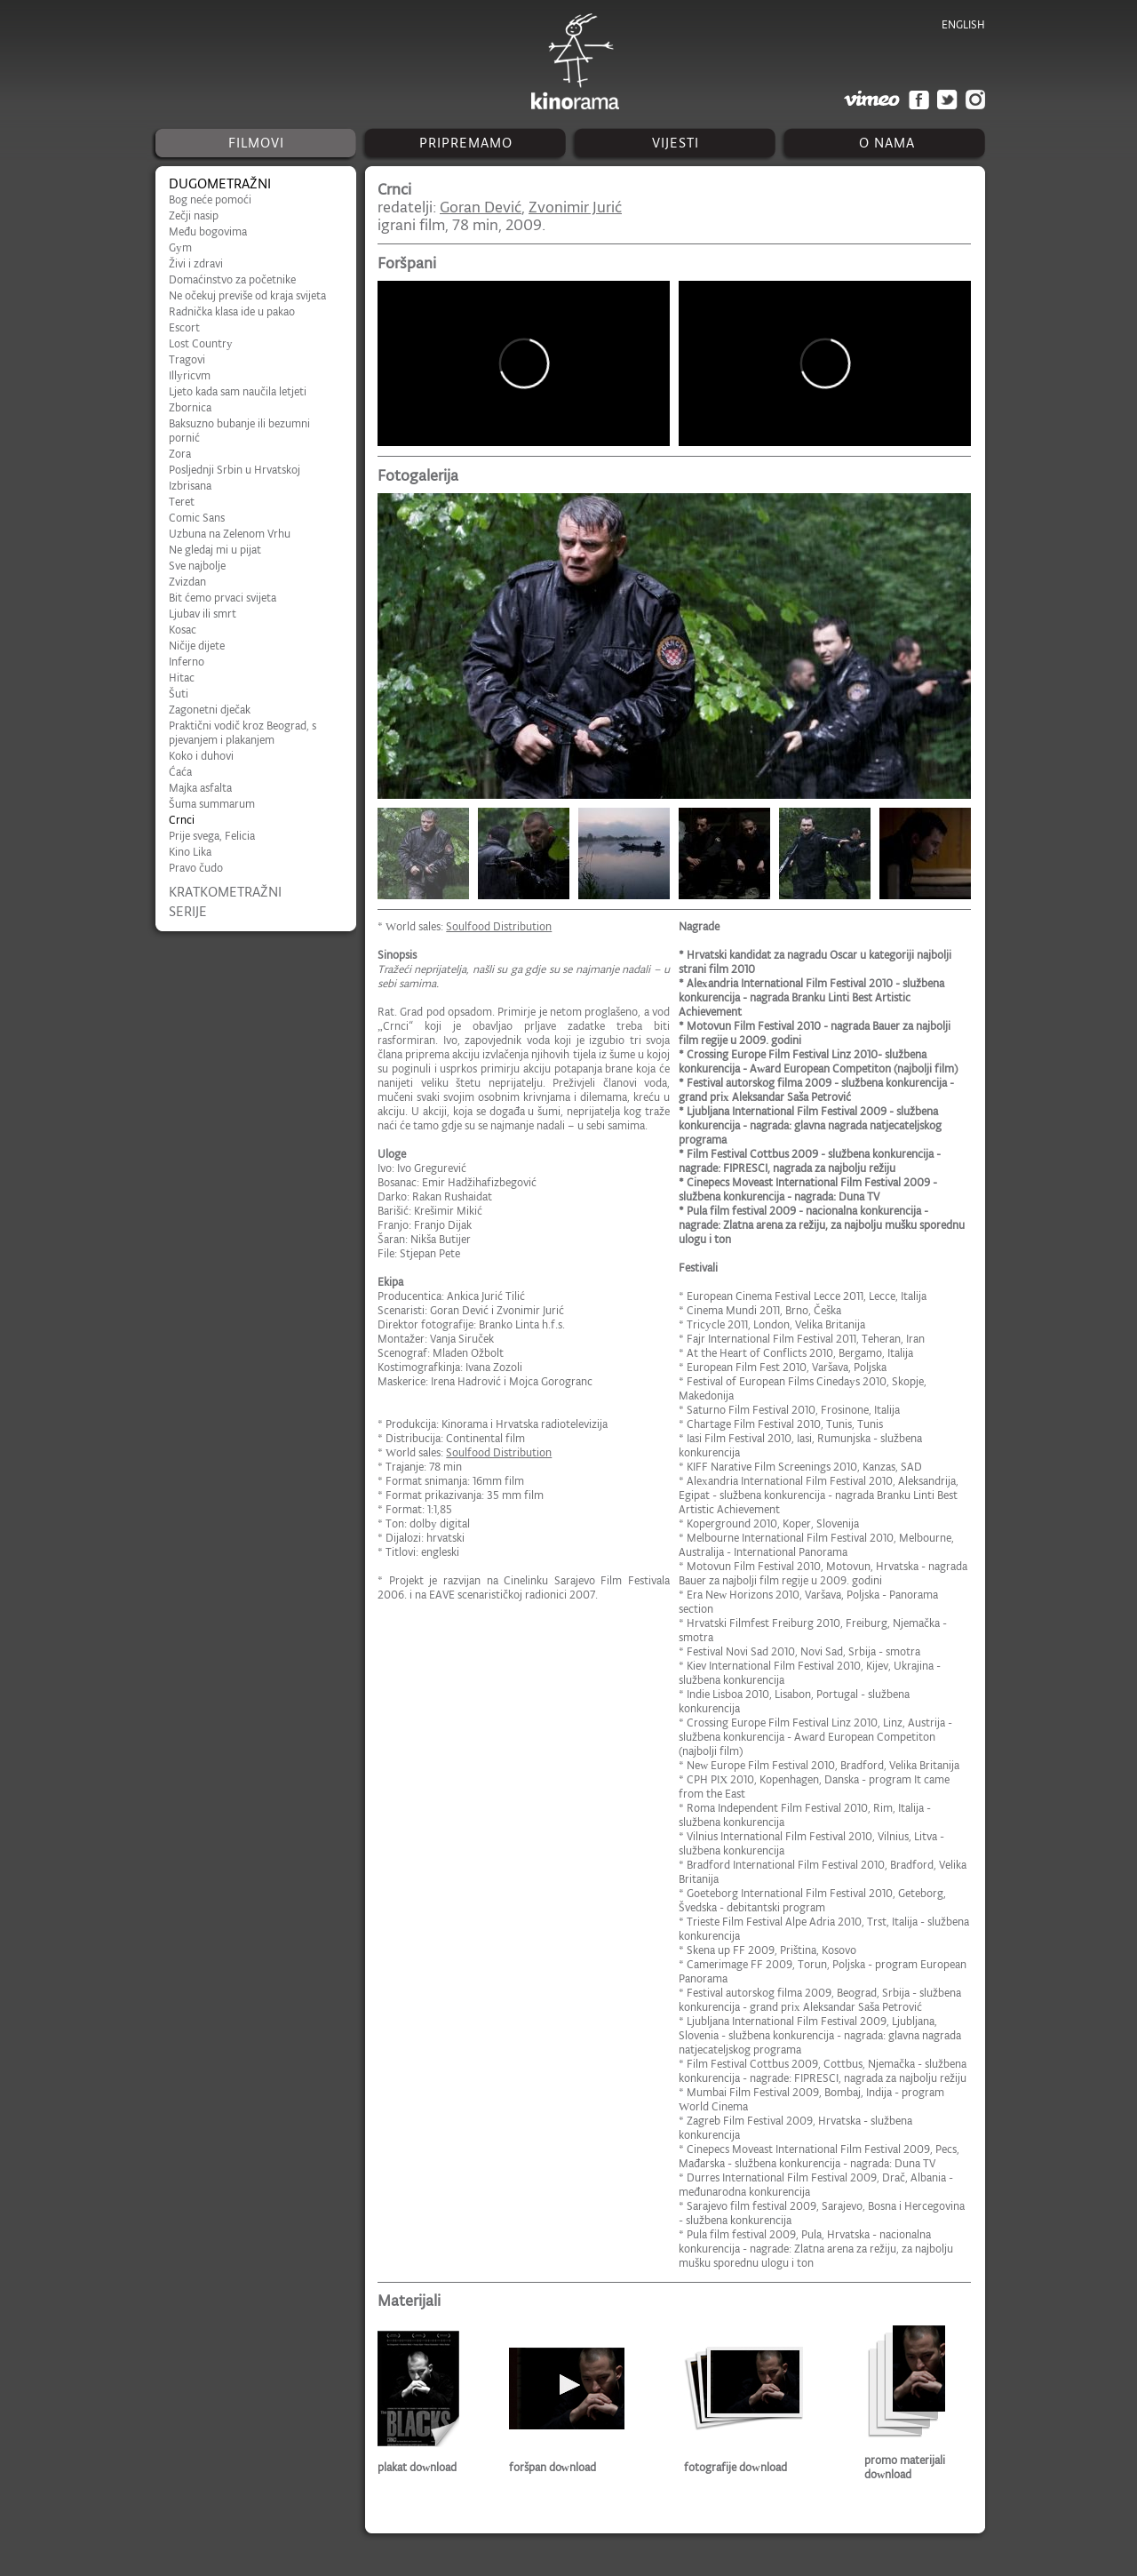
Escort (184, 327)
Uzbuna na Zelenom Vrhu (229, 533)
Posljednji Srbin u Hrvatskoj (234, 469)
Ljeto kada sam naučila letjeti (237, 391)
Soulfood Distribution (499, 926)
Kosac (182, 629)
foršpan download (552, 2467)
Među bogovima (208, 231)
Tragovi (187, 359)
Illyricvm (190, 375)
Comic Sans (197, 517)
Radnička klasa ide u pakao (232, 311)
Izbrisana (190, 485)
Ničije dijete (197, 645)
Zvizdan (187, 581)
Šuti (178, 693)
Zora (180, 453)
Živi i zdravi (196, 263)
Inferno (186, 661)
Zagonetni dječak (209, 709)
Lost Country (201, 343)
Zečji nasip (194, 215)
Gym (180, 247)
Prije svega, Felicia (212, 835)
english (963, 24)
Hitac (182, 677)
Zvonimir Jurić (575, 207)
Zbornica (190, 407)
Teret (182, 501)
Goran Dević (480, 207)
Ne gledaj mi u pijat (215, 549)
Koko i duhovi (201, 755)
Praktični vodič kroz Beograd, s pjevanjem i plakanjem (242, 732)
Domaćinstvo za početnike (232, 279)
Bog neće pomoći (210, 199)
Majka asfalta (200, 787)
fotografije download (735, 2467)
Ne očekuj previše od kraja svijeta (247, 295)
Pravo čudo (196, 867)
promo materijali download (904, 2467)
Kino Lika (190, 851)
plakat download (417, 2467)
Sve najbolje (197, 565)
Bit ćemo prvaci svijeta (222, 597)
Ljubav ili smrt (202, 613)
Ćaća (180, 771)
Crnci (182, 819)
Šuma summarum (212, 803)
